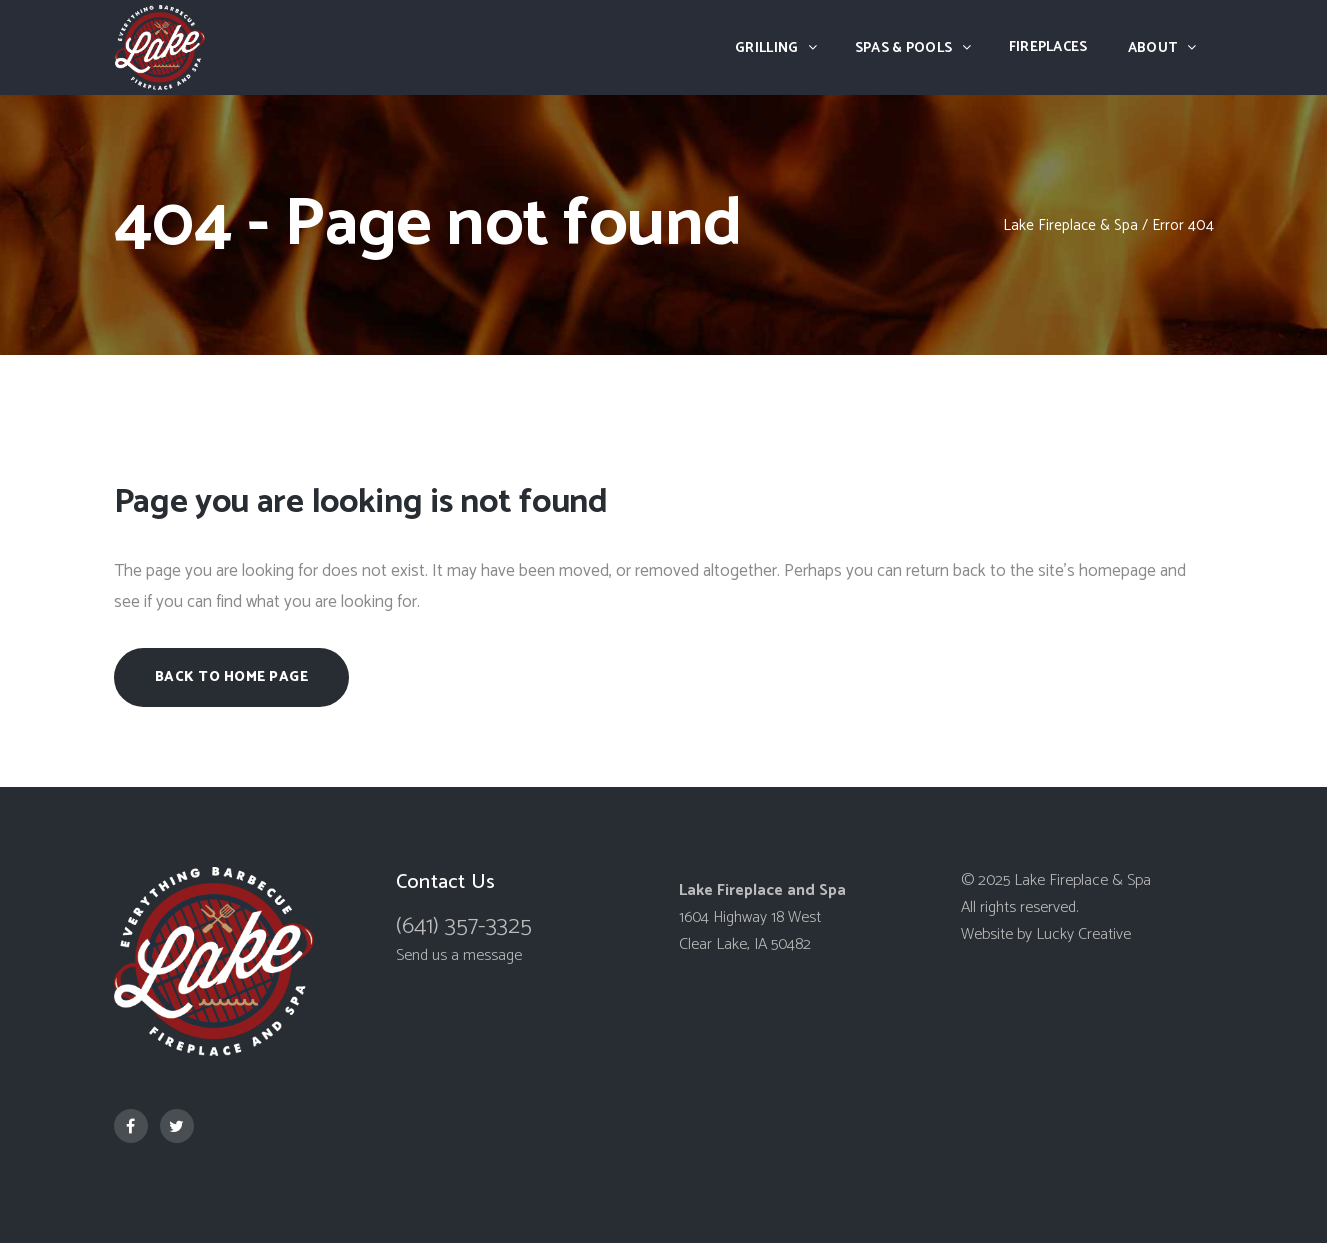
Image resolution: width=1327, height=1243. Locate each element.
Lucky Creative (1083, 934)
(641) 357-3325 (464, 926)
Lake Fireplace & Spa (1070, 225)
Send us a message (459, 955)
